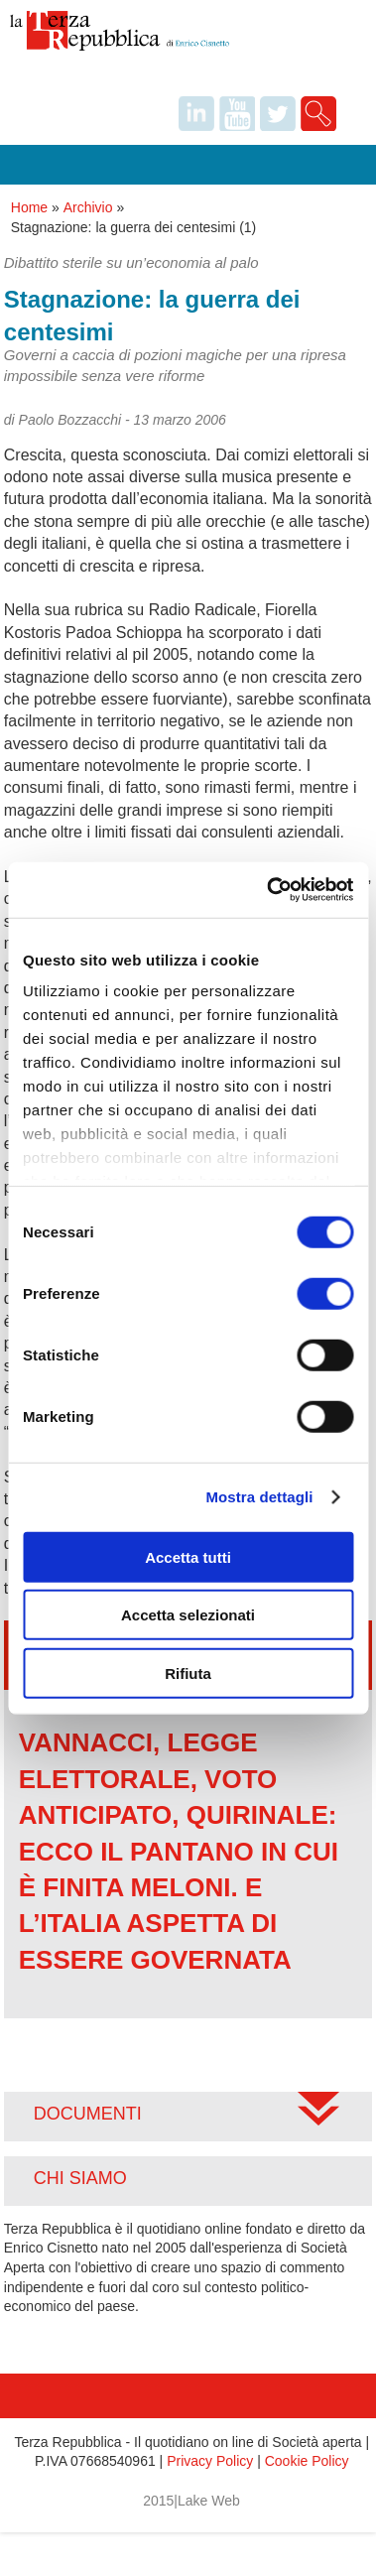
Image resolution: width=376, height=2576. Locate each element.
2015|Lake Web (191, 2501)
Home (29, 207)
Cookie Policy (307, 2461)
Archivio (88, 207)
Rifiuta (188, 1672)
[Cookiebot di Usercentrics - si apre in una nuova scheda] (268, 890)
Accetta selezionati (188, 1615)
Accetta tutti (188, 1556)
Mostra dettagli (259, 1496)
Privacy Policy (210, 2461)
